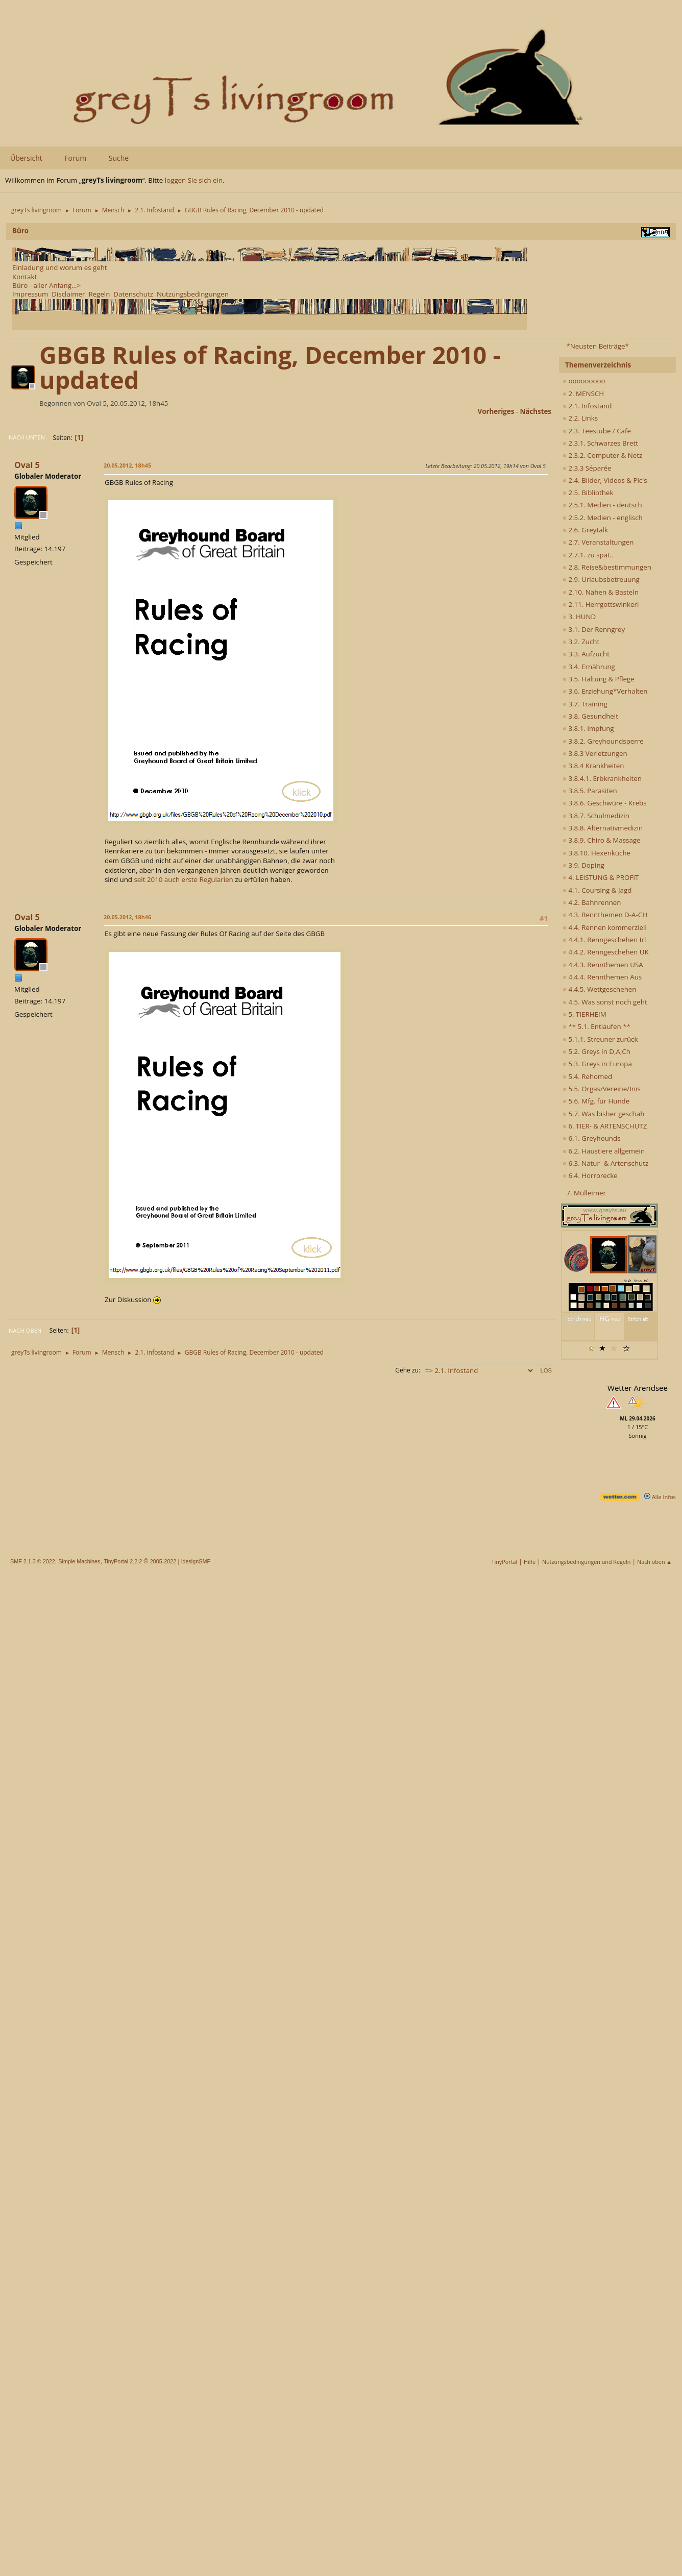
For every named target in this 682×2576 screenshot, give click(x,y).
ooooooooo (584, 380)
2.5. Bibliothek (588, 492)
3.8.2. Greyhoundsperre (603, 741)
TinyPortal (505, 1561)
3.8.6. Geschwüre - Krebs (605, 802)
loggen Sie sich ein (194, 180)
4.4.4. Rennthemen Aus (602, 977)
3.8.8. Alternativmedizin (603, 827)
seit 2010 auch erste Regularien (183, 879)
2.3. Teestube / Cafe (597, 430)
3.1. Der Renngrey (594, 629)
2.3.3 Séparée (587, 468)
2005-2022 (163, 1561)
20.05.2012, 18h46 (127, 917)
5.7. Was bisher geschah (603, 1113)
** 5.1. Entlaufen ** (596, 1026)
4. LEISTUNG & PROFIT (601, 877)
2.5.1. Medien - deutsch (602, 504)
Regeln (99, 294)
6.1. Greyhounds (592, 1138)
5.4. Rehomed (587, 1076)
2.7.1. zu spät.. (588, 554)
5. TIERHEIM (584, 1014)
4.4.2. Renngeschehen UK (606, 951)
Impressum (30, 294)
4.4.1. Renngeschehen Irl (604, 939)
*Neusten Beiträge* (597, 346)
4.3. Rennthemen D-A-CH (605, 914)
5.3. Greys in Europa (597, 1063)
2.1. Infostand (587, 405)
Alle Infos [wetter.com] (660, 1497)
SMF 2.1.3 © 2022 (32, 1561)
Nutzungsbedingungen (193, 294)
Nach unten (27, 437)
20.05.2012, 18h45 (127, 465)
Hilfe (529, 1561)
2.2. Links (580, 418)
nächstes (535, 411)
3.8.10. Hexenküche (596, 852)
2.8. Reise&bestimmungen (607, 567)
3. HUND (579, 616)
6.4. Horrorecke (590, 1175)
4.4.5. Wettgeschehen (600, 989)
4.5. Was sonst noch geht (605, 1002)
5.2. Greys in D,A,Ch (596, 1051)
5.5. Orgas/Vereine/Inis (602, 1088)
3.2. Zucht (581, 641)
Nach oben (25, 1330)
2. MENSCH (583, 393)
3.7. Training (585, 703)
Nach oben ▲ (654, 1561)
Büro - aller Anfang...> (46, 285)
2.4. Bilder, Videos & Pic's (605, 480)
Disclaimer (68, 294)
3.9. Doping (583, 865)
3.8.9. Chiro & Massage (602, 840)
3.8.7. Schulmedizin (596, 815)
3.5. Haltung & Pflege (599, 678)
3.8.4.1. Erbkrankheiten (602, 778)
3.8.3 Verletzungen (595, 753)
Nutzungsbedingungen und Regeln (586, 1561)
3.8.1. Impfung (588, 728)
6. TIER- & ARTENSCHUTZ (605, 1126)
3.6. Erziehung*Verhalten (605, 691)
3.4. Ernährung (589, 666)
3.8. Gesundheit (590, 716)
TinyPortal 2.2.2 (123, 1561)
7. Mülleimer (586, 1192)
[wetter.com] (619, 1499)
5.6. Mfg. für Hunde (596, 1101)
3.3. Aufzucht (586, 653)
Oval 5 (27, 465)
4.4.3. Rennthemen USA (603, 964)
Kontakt (24, 276)
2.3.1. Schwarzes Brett (600, 443)
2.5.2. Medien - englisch (603, 517)
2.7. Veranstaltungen (598, 542)
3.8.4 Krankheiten (593, 765)
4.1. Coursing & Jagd (597, 890)
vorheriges (496, 411)
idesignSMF (195, 1561)
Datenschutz (133, 294)
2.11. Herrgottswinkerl (601, 604)
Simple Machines (79, 1561)
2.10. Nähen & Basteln (601, 592)
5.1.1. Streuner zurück (600, 1039)
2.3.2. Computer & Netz (602, 455)
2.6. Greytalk (585, 529)
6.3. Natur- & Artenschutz (605, 1163)
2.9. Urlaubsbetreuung (601, 579)
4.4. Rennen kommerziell (605, 927)
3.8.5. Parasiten (590, 790)
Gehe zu (407, 1370)
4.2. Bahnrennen (592, 902)
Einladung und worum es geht (59, 267)
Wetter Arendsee (637, 1388)
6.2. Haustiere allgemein (604, 1151)
